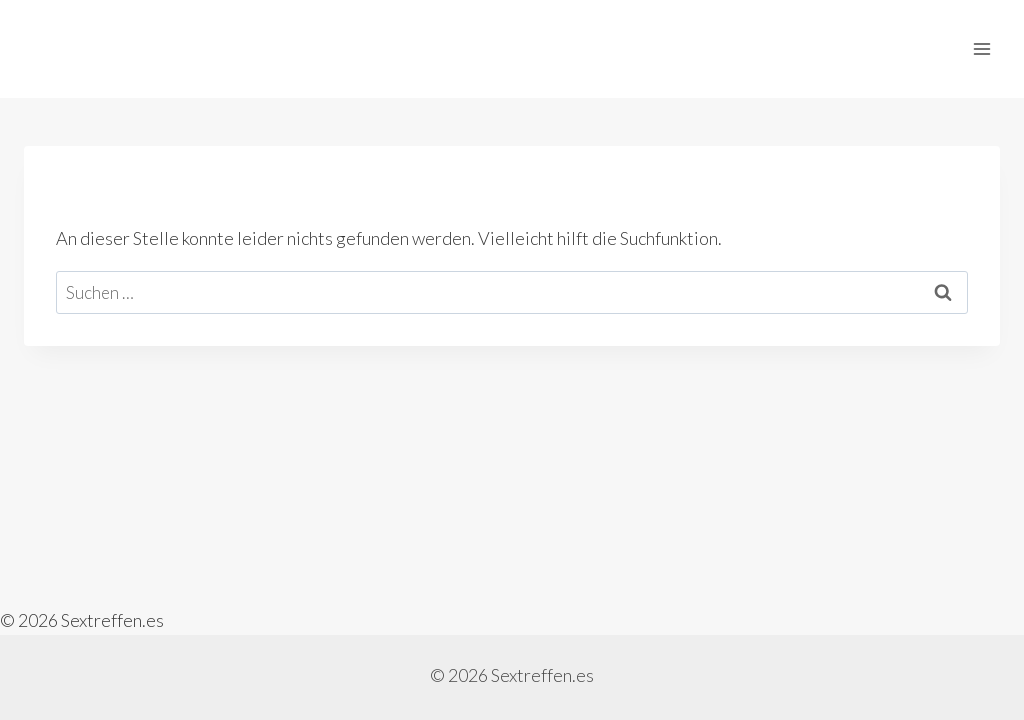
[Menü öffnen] (981, 48)
